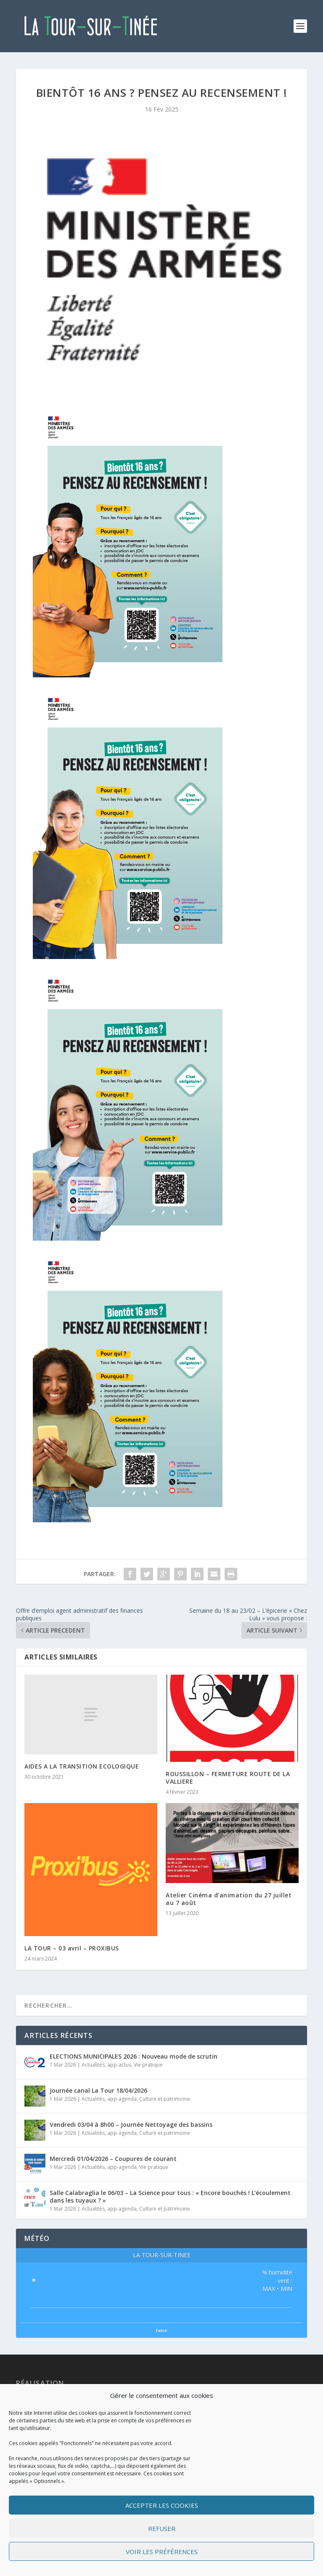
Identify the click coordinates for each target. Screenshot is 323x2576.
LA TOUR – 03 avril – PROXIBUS (71, 1948)
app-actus (119, 2064)
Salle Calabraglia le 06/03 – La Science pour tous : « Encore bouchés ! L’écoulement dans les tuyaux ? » (170, 2196)
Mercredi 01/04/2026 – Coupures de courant (113, 2159)
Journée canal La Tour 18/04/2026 (98, 2090)
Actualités (93, 2064)
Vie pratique (148, 2064)
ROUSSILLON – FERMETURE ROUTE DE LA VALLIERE (228, 1777)
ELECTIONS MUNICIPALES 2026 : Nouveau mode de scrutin (133, 2056)
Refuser (161, 2528)
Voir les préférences (162, 2551)
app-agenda (122, 2098)
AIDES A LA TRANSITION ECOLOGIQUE (81, 1766)
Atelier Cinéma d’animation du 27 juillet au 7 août (228, 1899)
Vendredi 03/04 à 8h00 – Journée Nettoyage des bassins (131, 2124)
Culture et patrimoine (164, 2098)
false (161, 2330)
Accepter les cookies (161, 2505)
